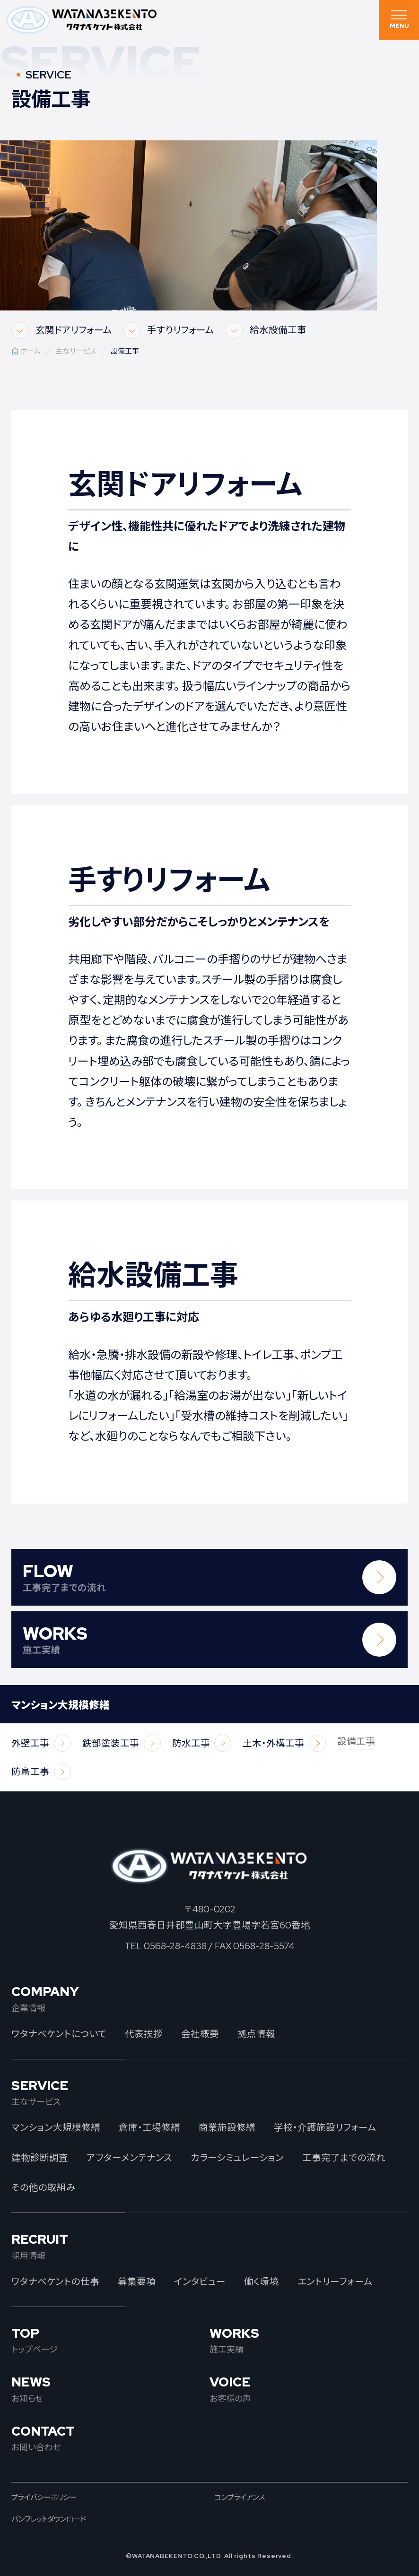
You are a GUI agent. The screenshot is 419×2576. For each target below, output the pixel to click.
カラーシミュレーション (237, 2158)
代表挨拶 (144, 2034)
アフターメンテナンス (129, 2158)
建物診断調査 (39, 2158)
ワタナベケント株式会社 (82, 20)
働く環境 (261, 2281)
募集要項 (137, 2281)
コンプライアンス (240, 2497)
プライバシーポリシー (44, 2497)
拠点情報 (256, 2034)
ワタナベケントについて (58, 2034)
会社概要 (200, 2034)
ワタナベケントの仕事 (55, 2281)
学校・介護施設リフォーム (325, 2127)
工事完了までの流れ (343, 2158)
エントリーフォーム (335, 2281)
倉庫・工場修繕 (149, 2127)
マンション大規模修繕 (55, 2127)
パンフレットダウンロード (48, 2519)
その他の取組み (43, 2187)
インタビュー (200, 2281)
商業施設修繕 (227, 2127)
